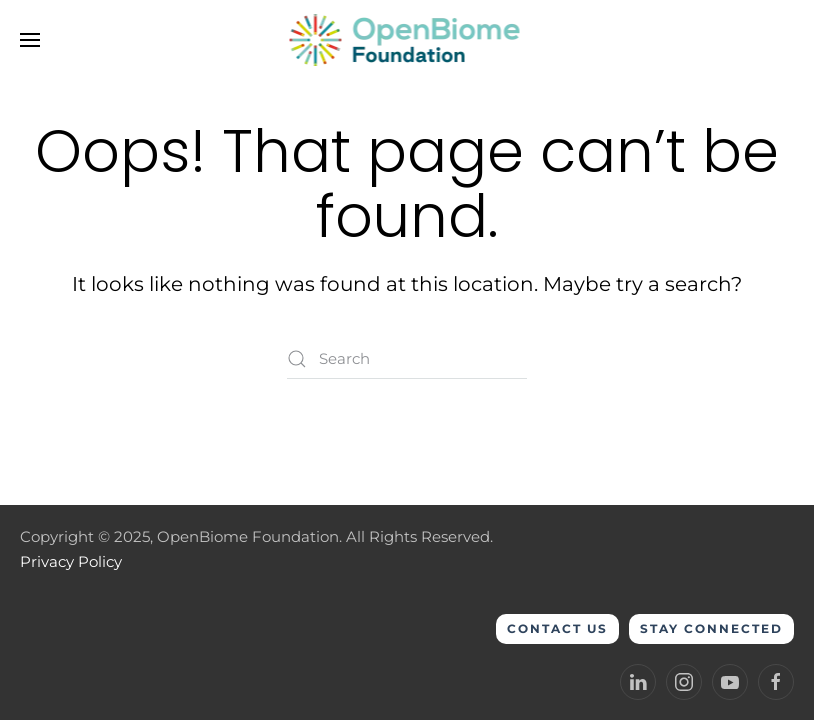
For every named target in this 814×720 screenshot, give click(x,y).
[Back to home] (407, 40)
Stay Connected (711, 628)
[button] (30, 40)
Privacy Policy (71, 561)
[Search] (407, 359)
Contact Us (557, 628)
